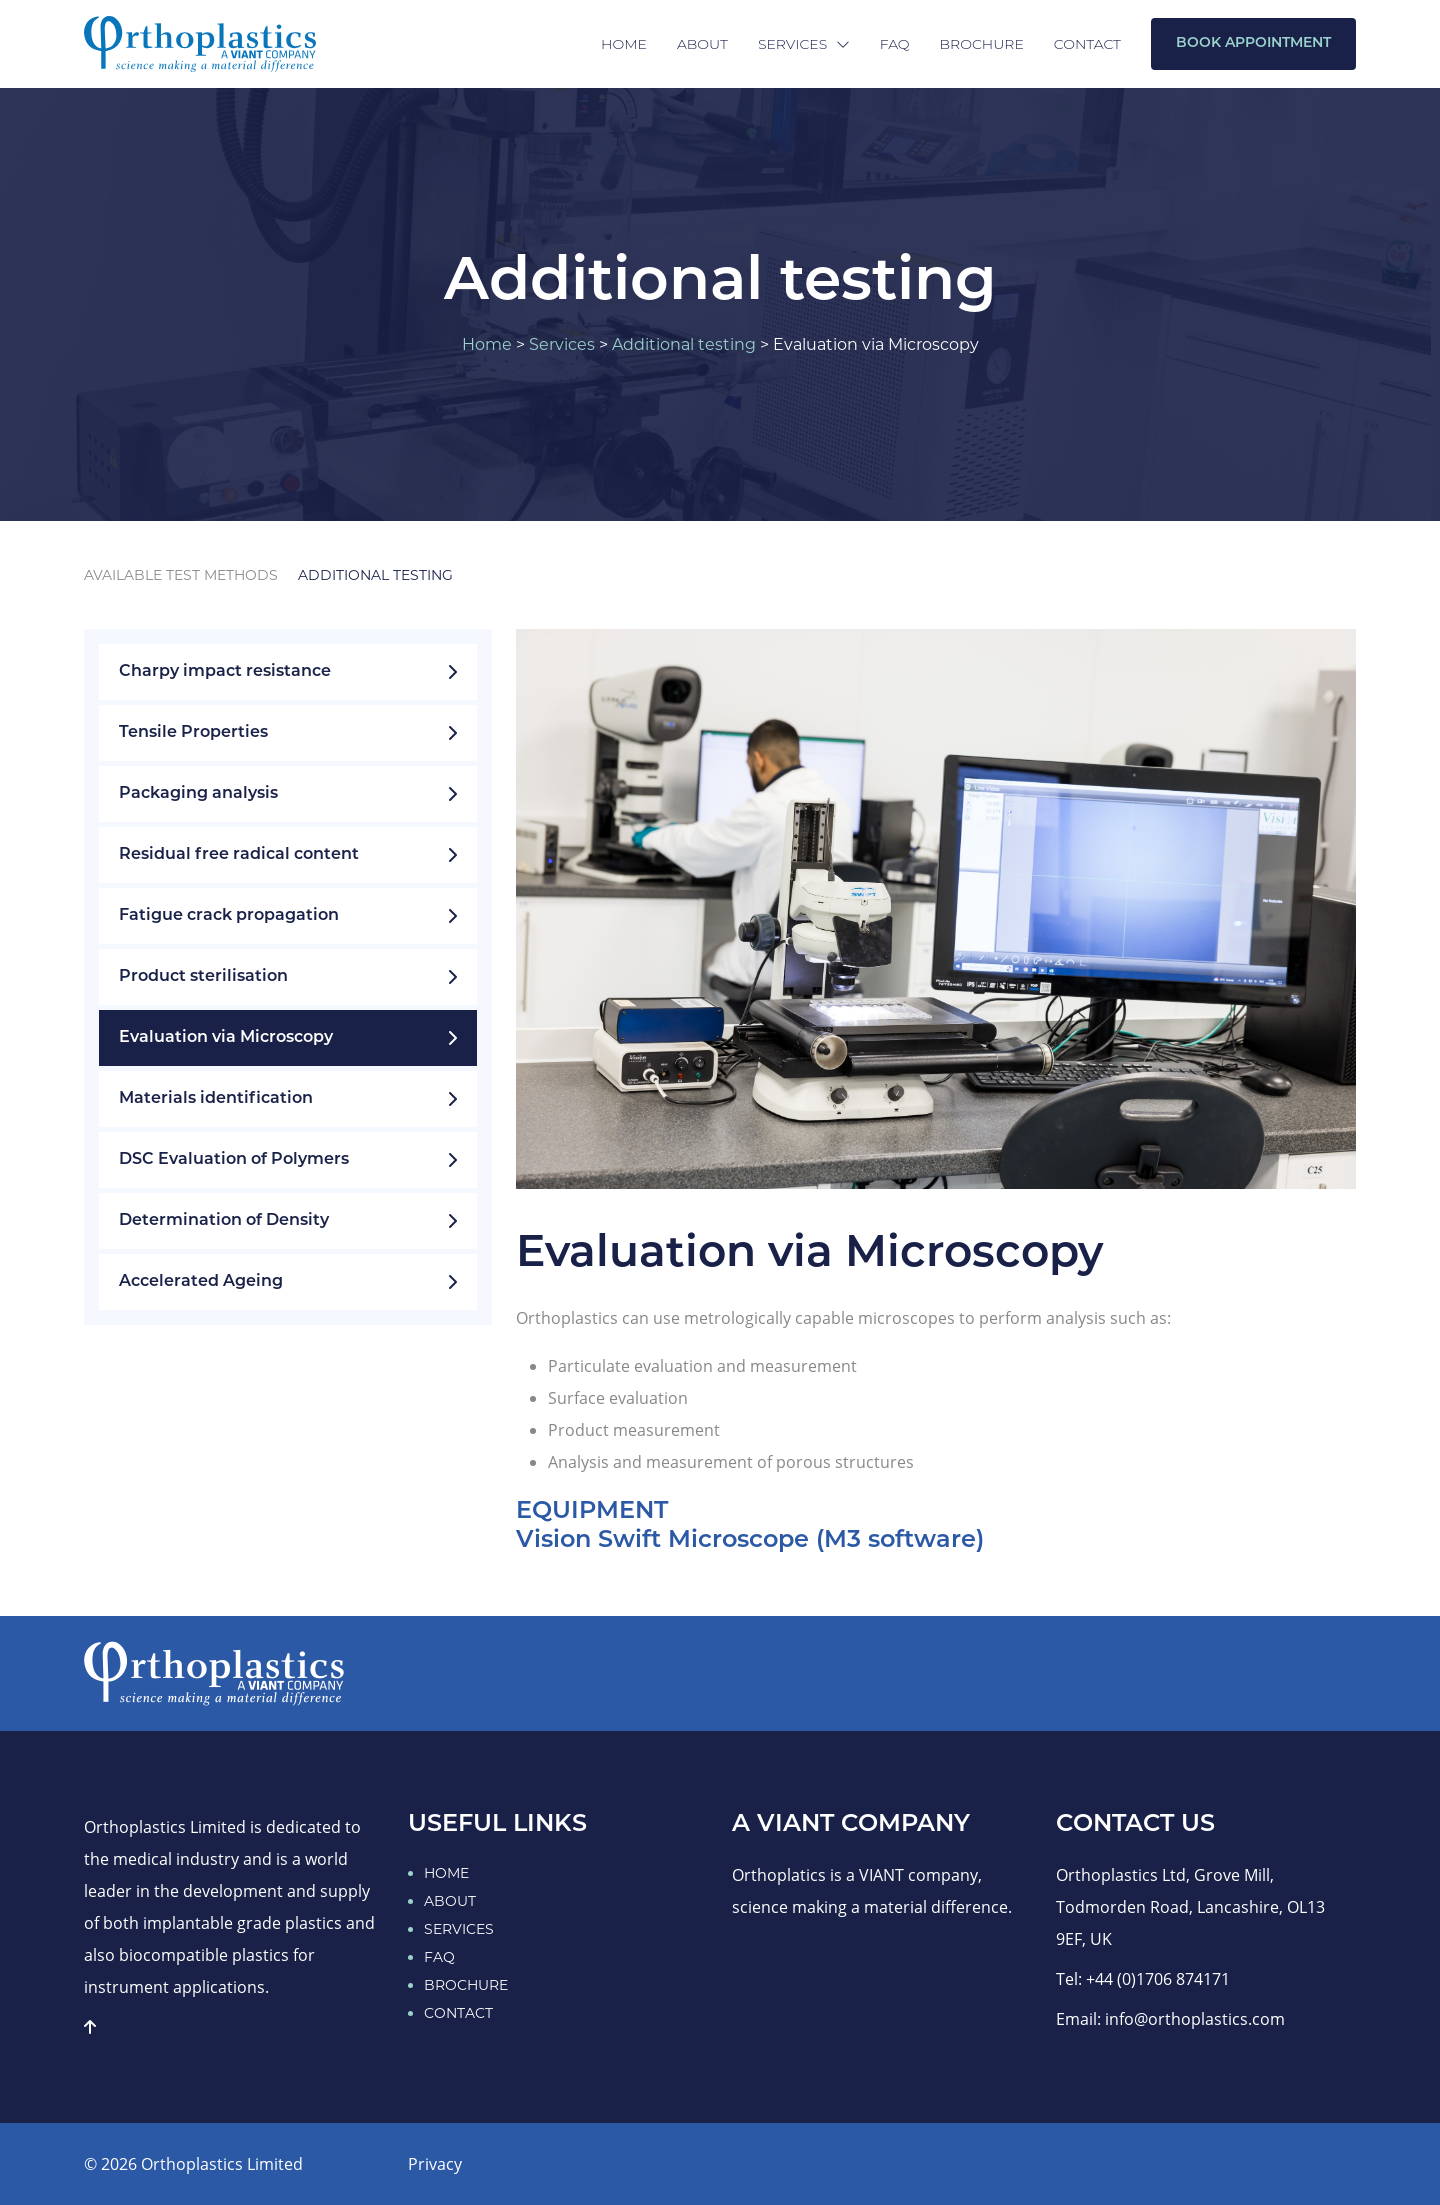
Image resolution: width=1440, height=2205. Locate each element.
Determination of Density (288, 1221)
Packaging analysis (288, 794)
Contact (1087, 44)
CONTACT (458, 2013)
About (702, 44)
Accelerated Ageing (288, 1282)
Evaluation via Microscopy (288, 1038)
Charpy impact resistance (288, 672)
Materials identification (288, 1099)
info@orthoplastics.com (1195, 2019)
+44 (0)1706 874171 (1158, 1979)
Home (624, 44)
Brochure (982, 44)
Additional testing (684, 344)
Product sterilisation (288, 977)
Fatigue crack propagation (288, 916)
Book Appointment (1253, 43)
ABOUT (450, 1901)
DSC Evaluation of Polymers (288, 1160)
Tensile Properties (288, 733)
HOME (446, 1873)
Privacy (435, 2164)
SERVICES (459, 1929)
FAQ (895, 44)
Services (804, 44)
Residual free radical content (288, 855)
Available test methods (181, 575)
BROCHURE (466, 1985)
